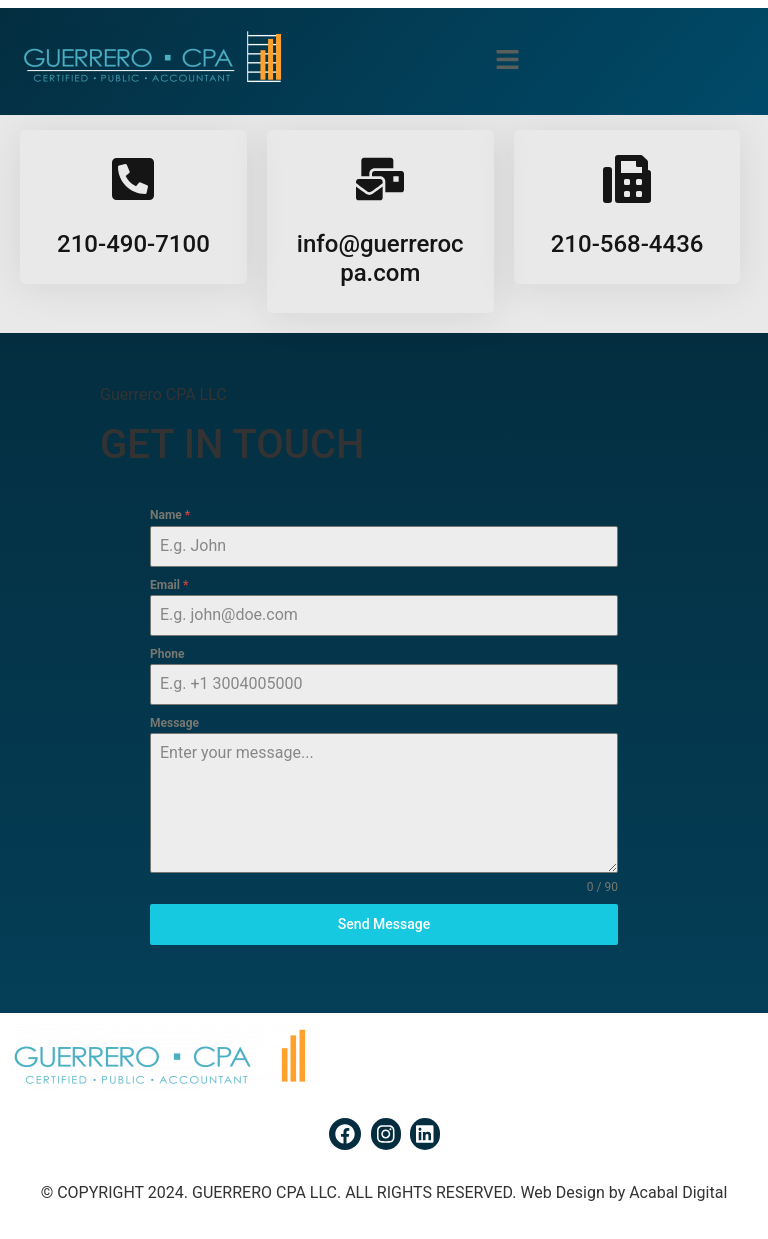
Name (170, 515)
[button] (507, 61)
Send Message (384, 924)
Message (174, 723)
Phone (167, 654)
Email (169, 585)
